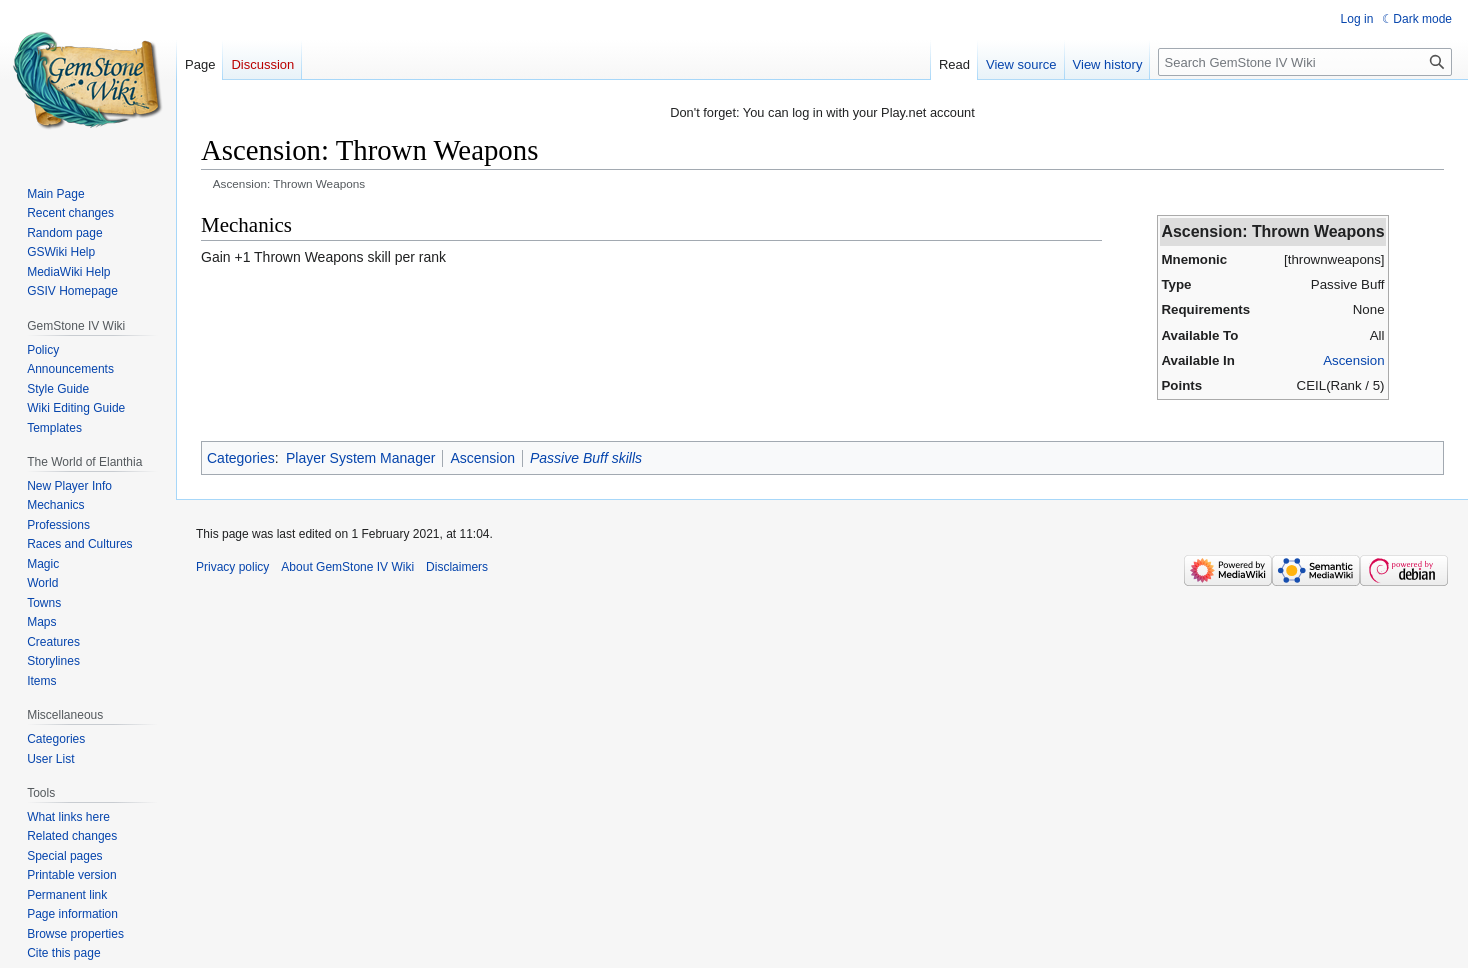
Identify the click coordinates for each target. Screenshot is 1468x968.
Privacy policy (232, 567)
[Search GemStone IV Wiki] (1305, 62)
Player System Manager (360, 458)
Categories (241, 458)
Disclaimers (457, 567)
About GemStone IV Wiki (347, 567)
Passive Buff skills (586, 458)
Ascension (1353, 360)
